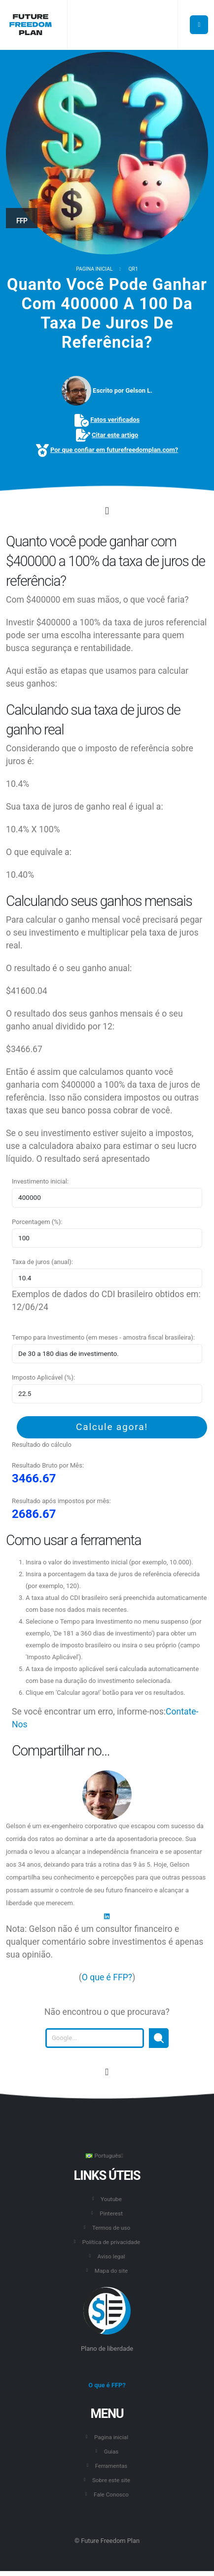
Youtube (111, 2199)
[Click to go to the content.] (107, 510)
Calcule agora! (112, 1426)
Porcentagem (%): (37, 1222)
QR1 (133, 269)
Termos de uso (111, 2227)
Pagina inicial (94, 269)
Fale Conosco (111, 2494)
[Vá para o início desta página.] (106, 2072)
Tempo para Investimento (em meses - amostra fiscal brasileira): (103, 1337)
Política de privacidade (111, 2242)
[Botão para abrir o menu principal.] (199, 24)
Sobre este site (111, 2480)
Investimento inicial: (40, 1181)
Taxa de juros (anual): (42, 1262)
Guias (111, 2451)
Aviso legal (111, 2256)
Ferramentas (111, 2465)
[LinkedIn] (106, 1916)
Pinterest (111, 2213)
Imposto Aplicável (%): (43, 1377)
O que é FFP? (107, 1977)
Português (104, 2155)
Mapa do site (111, 2270)
